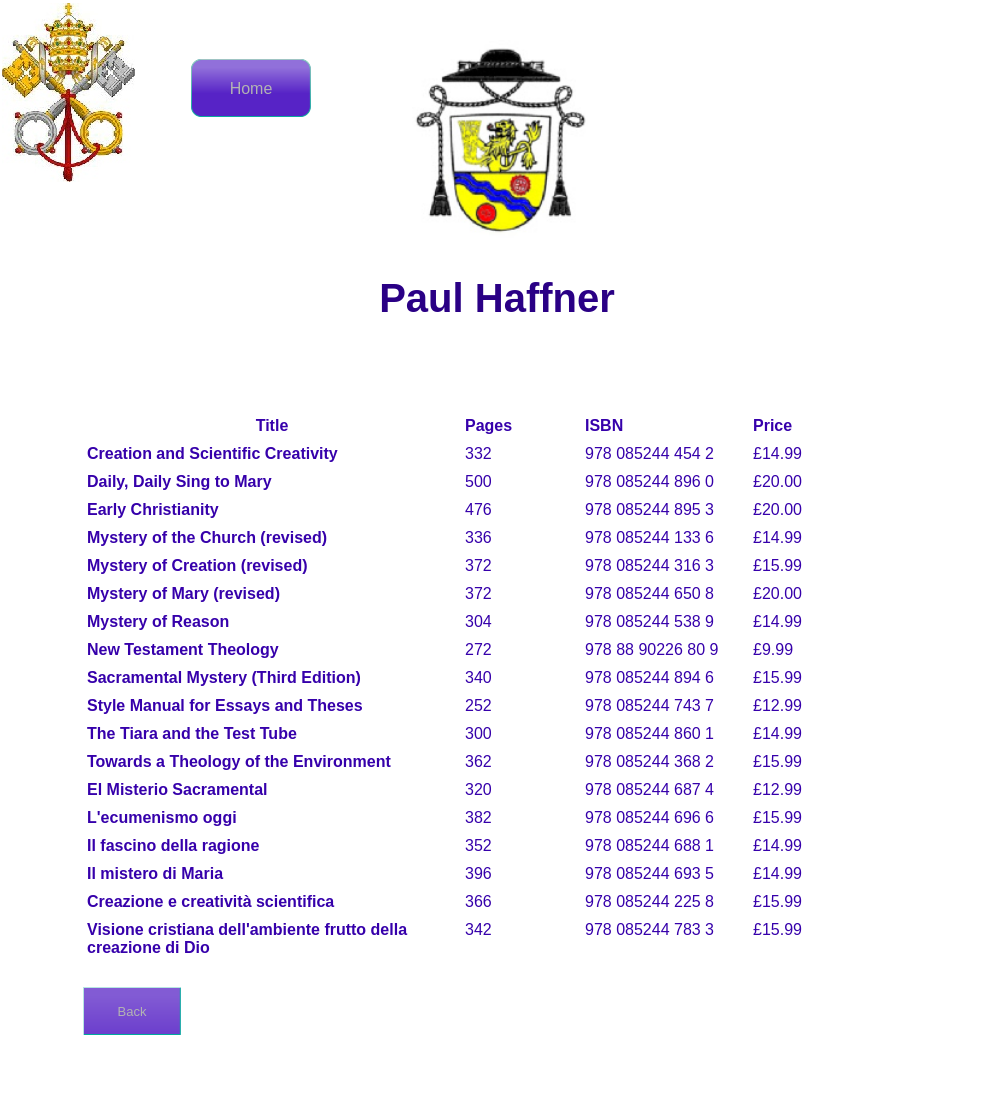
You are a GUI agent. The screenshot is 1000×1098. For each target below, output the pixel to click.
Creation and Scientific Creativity (212, 453)
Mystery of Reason (158, 621)
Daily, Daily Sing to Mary (179, 481)
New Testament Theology (183, 649)
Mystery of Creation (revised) (197, 565)
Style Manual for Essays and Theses (225, 705)
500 (478, 481)
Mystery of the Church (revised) (207, 537)
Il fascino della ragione (173, 845)
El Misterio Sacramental (177, 789)
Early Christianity (153, 509)
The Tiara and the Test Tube (192, 733)
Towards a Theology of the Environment (239, 761)
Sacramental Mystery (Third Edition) (224, 677)
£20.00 (777, 481)
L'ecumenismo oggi (162, 817)
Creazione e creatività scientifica (210, 901)
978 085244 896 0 (649, 481)
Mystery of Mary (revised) (183, 593)
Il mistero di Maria (155, 873)
